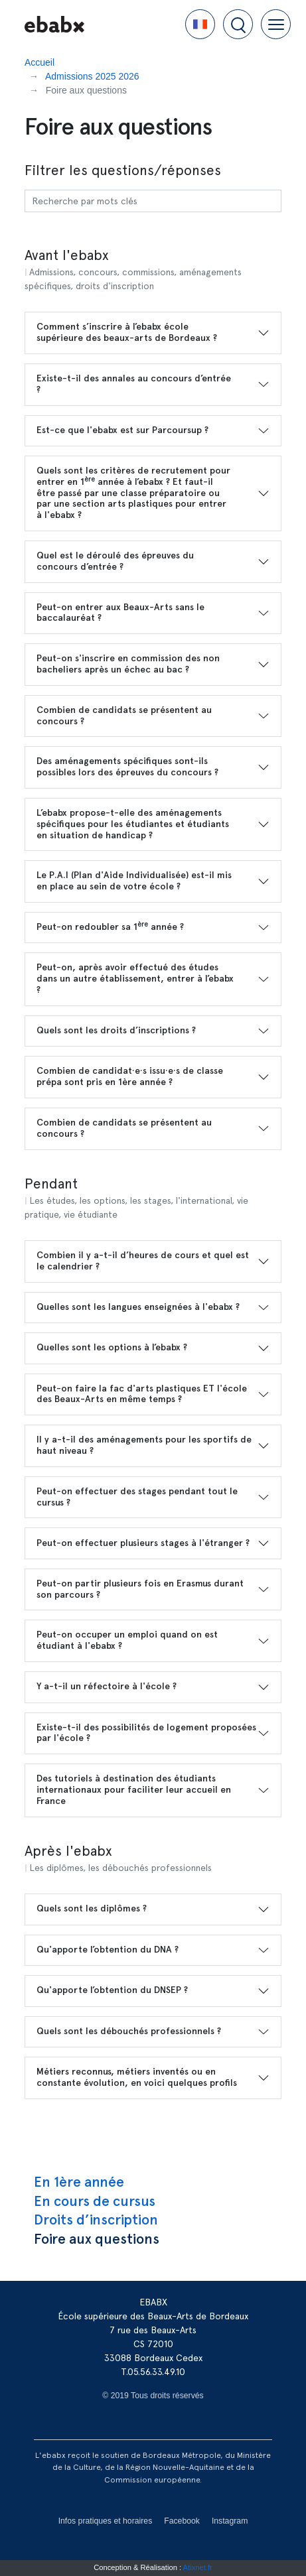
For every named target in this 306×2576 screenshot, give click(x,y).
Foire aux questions (96, 2238)
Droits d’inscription (96, 2219)
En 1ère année (79, 2181)
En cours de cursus (94, 2201)
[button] (200, 24)
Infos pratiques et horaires (105, 2521)
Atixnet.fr (197, 2567)
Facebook (182, 2521)
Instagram (230, 2521)
